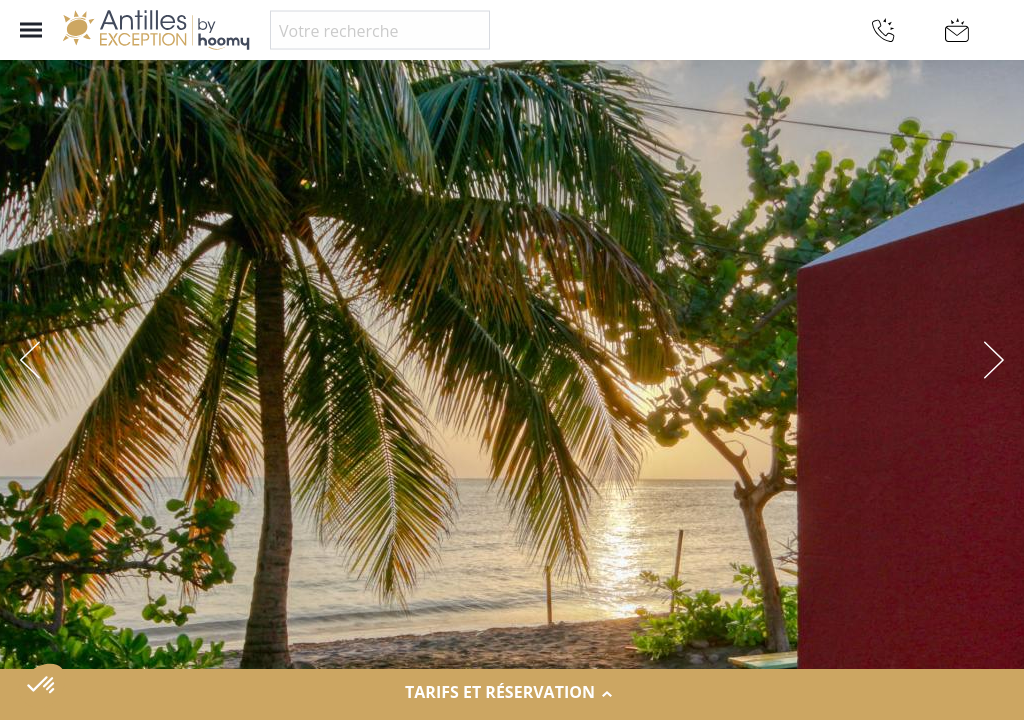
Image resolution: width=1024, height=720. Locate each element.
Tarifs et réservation (512, 693)
